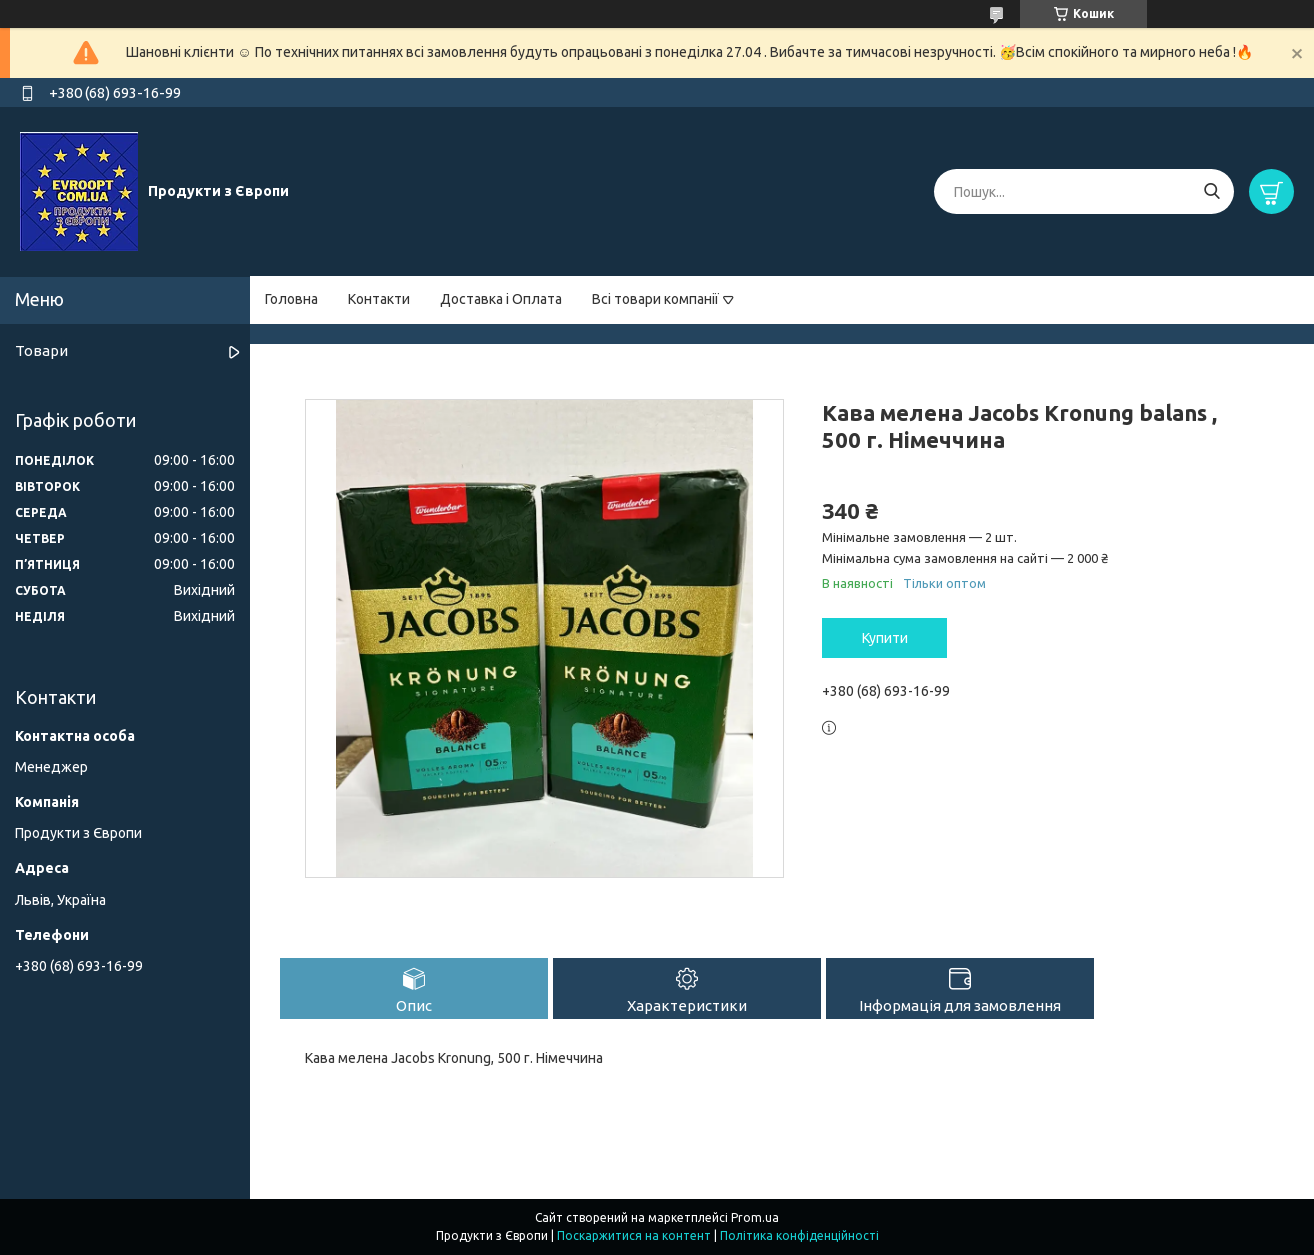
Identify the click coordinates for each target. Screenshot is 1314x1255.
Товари (41, 350)
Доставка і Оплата (501, 299)
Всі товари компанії (655, 299)
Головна (291, 299)
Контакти (379, 299)
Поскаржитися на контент (634, 1235)
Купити (885, 638)
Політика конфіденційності (799, 1235)
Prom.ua (755, 1217)
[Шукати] (1211, 191)
